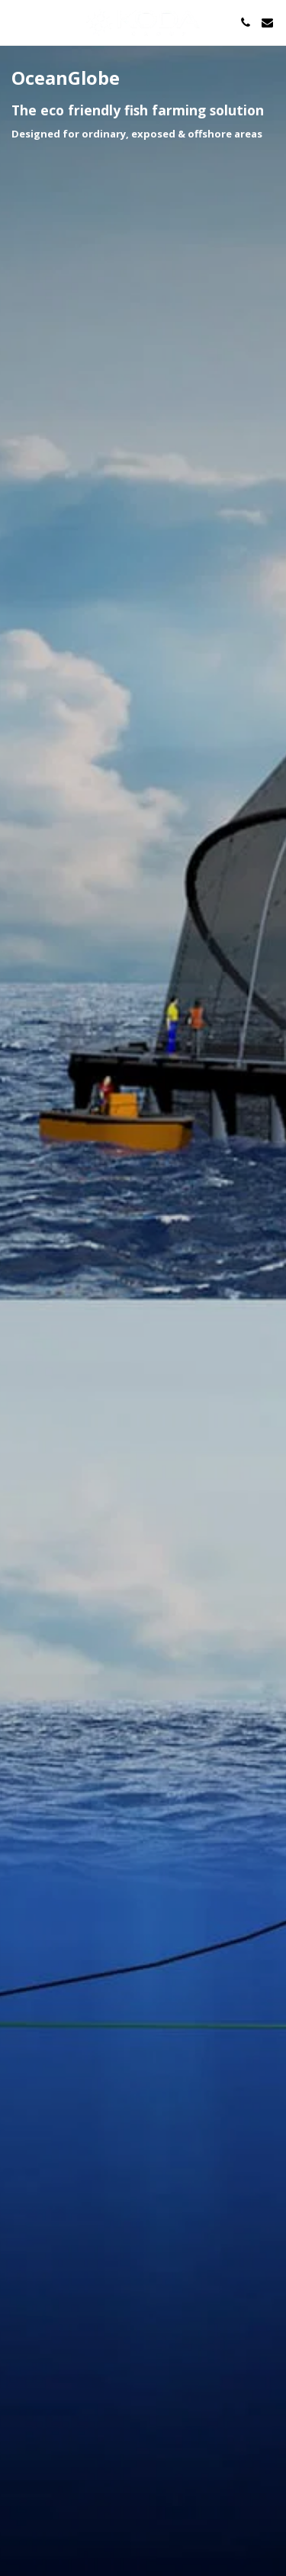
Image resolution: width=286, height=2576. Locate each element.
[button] (17, 21)
